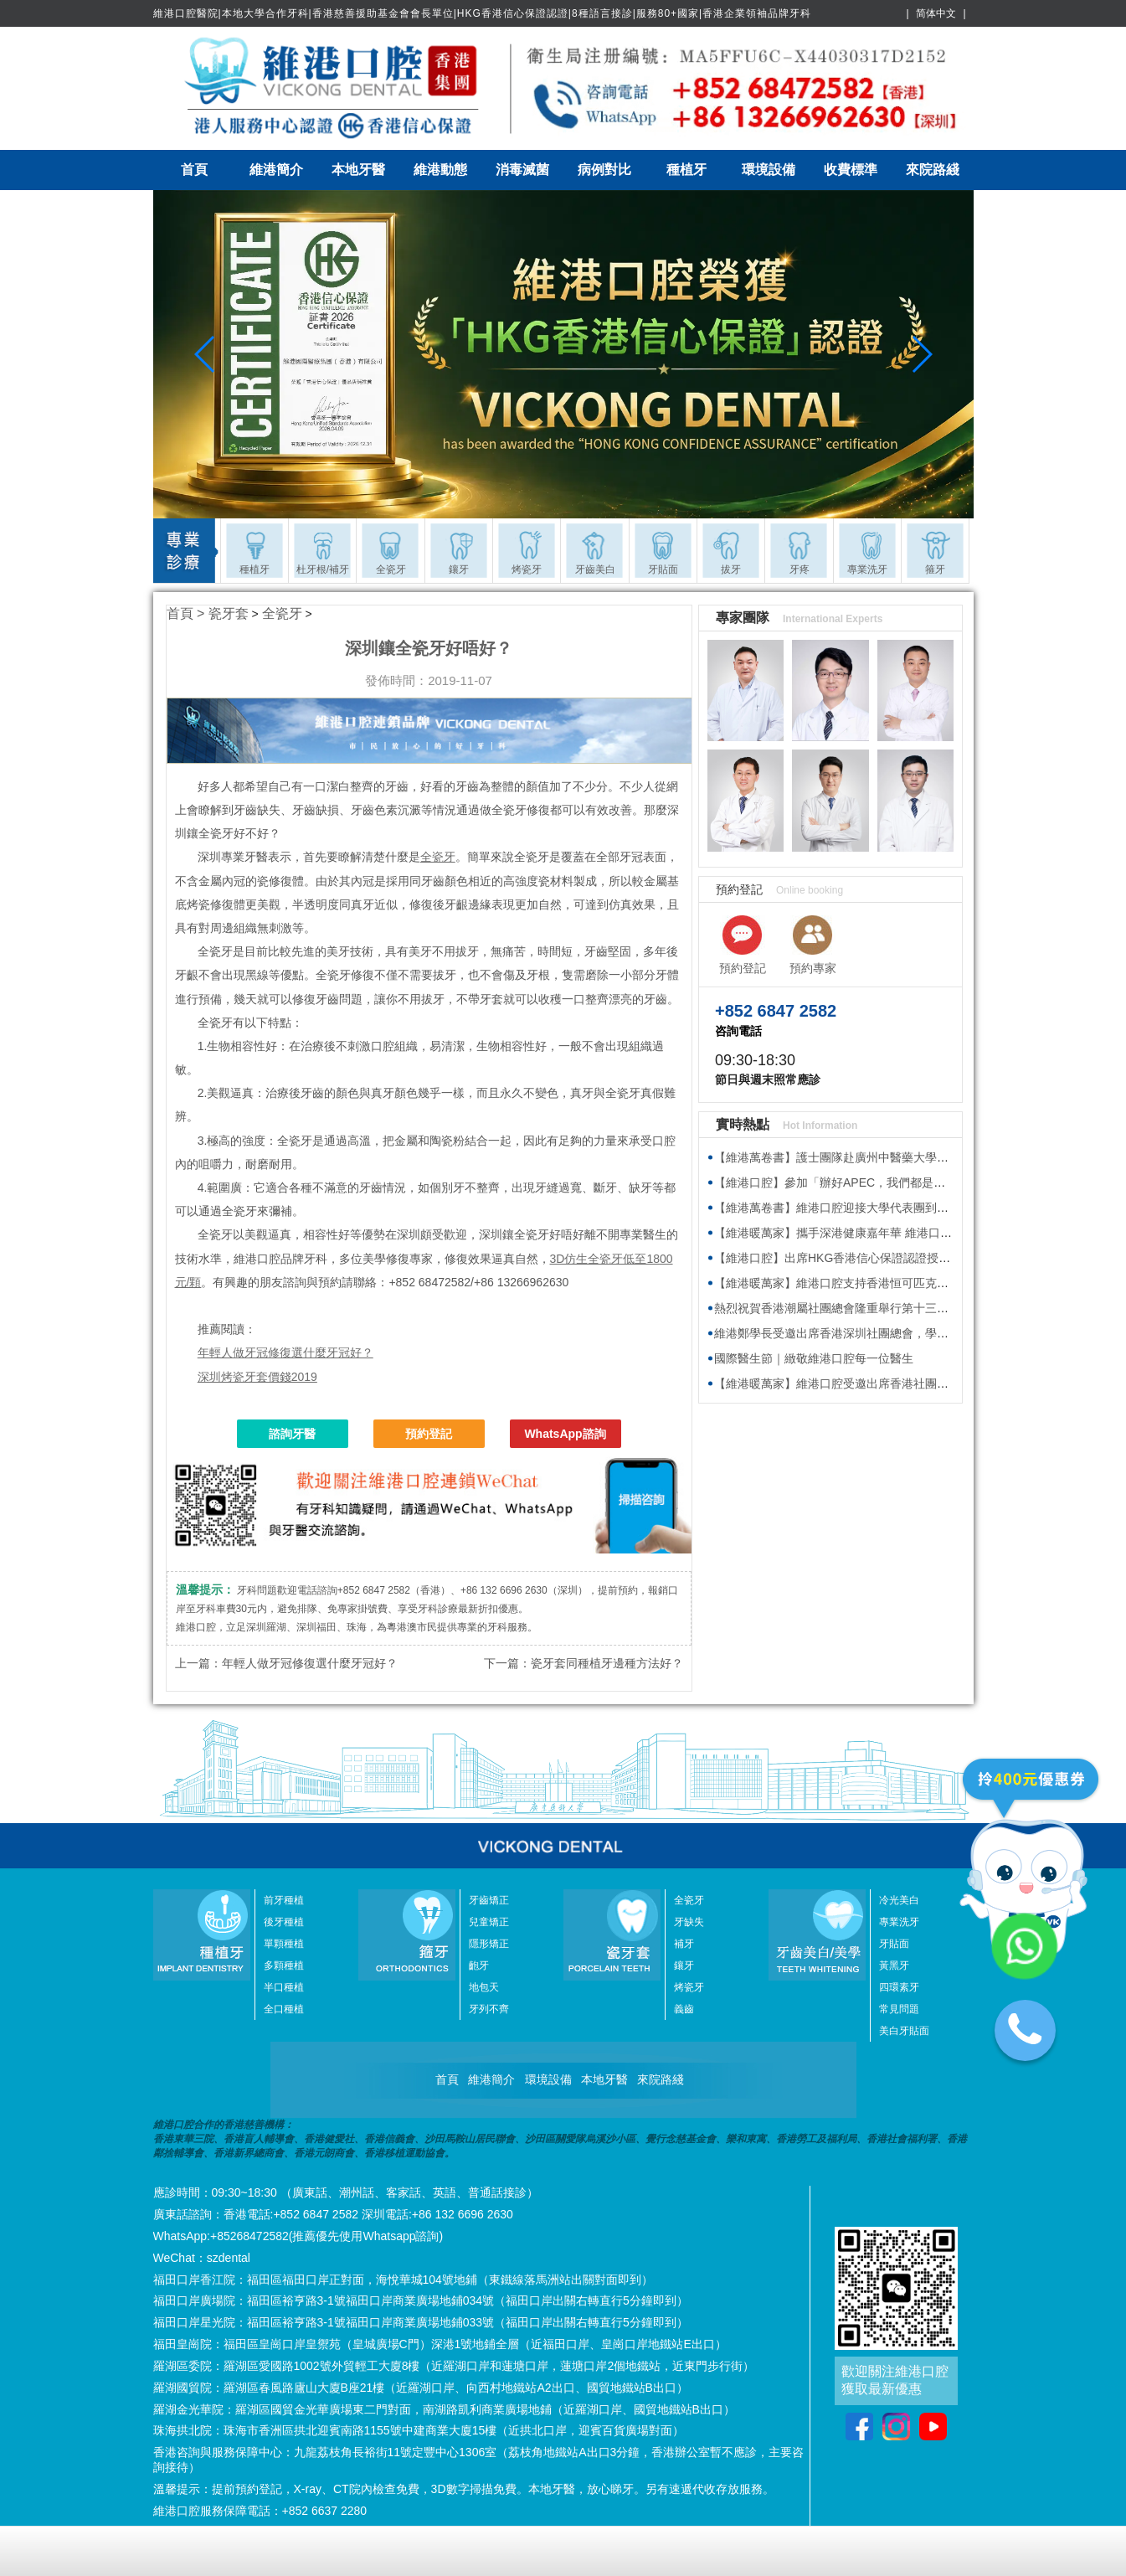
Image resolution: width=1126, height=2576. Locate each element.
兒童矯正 (489, 1922)
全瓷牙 (282, 613)
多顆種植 (284, 1965)
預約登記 (428, 1433)
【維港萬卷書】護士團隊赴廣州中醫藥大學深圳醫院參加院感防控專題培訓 (907, 1157)
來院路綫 (932, 169)
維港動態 (440, 169)
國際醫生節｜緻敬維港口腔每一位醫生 (813, 1358)
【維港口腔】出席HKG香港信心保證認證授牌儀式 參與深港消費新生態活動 (910, 1258)
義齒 (684, 2009)
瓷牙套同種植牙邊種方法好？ (607, 1663)
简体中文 (936, 13)
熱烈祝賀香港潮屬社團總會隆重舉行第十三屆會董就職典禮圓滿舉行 (890, 1308)
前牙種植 (284, 1900)
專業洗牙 (899, 1922)
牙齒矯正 (489, 1900)
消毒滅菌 (522, 169)
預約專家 (812, 968)
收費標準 (850, 169)
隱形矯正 (489, 1944)
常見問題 (899, 2009)
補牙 (684, 1944)
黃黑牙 (894, 1965)
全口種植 (284, 2009)
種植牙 (686, 169)
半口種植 (284, 1987)
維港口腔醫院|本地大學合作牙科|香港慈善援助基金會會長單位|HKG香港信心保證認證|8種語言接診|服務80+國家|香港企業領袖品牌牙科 (482, 13)
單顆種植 (284, 1944)
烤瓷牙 (689, 1987)
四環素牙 (899, 1987)
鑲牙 (684, 1965)
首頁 (194, 169)
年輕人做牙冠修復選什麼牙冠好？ (285, 1352)
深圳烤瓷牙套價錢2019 (257, 1376)
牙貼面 (894, 1944)
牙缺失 (689, 1922)
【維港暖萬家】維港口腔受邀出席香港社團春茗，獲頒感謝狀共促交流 (895, 1383)
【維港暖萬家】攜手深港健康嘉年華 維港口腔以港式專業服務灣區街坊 (897, 1232)
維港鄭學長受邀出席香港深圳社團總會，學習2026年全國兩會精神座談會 (903, 1333)
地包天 (484, 1987)
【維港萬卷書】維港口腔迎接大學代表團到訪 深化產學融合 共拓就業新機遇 (911, 1207)
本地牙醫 (358, 169)
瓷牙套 (228, 613)
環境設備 (768, 169)
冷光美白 (899, 1900)
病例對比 (604, 169)
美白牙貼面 (904, 2031)
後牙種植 (284, 1922)
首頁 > (187, 613)
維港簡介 (276, 169)
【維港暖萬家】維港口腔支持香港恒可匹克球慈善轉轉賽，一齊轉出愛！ (901, 1283)
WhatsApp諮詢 (564, 1433)
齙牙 (479, 1965)
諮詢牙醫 (292, 1433)
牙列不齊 (489, 2009)
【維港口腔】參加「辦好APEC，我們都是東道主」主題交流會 (876, 1182)
